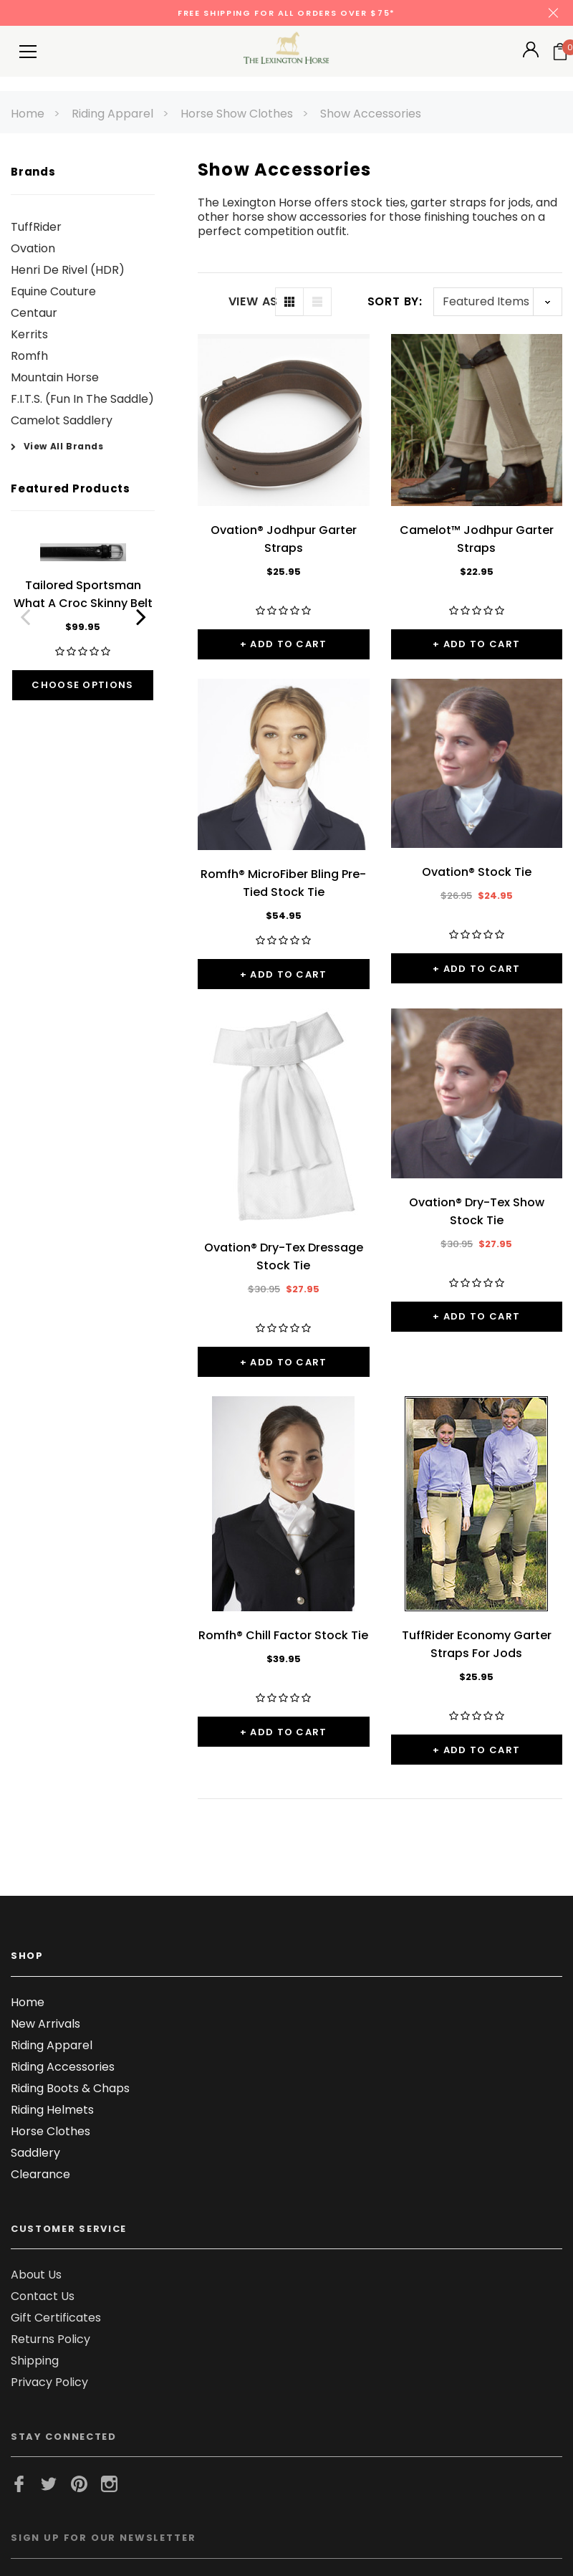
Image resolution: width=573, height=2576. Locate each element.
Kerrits (29, 334)
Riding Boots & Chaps (70, 2088)
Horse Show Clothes (236, 113)
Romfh (29, 356)
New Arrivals (45, 2024)
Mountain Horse (55, 377)
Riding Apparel (112, 113)
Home (27, 113)
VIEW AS (251, 302)
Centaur (34, 313)
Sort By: (395, 301)
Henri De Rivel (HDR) (68, 270)
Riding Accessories (63, 2067)
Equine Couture (53, 291)
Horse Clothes (50, 2131)
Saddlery (35, 2153)
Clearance (40, 2174)
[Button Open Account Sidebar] (531, 54)
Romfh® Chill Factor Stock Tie (283, 1635)
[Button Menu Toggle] (28, 51)
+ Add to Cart (283, 644)
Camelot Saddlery (61, 420)
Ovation (33, 248)
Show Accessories (370, 113)
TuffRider (36, 227)
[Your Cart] (560, 51)
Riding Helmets (52, 2110)
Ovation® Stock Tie (476, 872)
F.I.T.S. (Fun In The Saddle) (82, 399)
